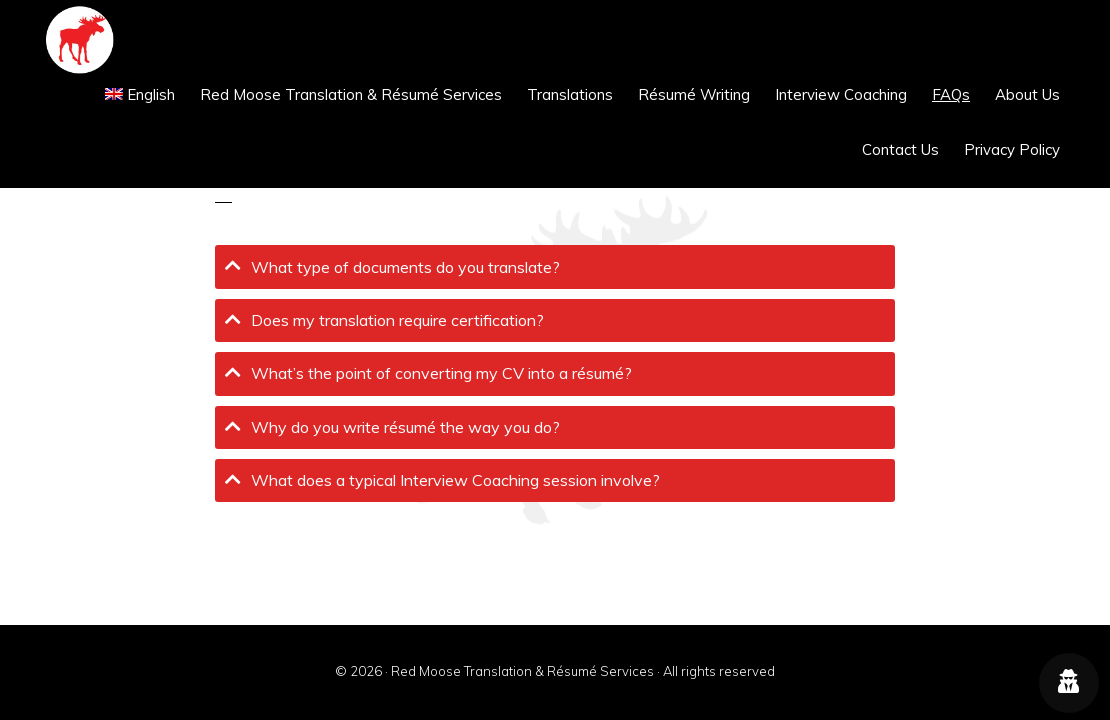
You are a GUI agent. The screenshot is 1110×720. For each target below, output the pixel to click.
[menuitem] (140, 94)
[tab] (555, 266)
